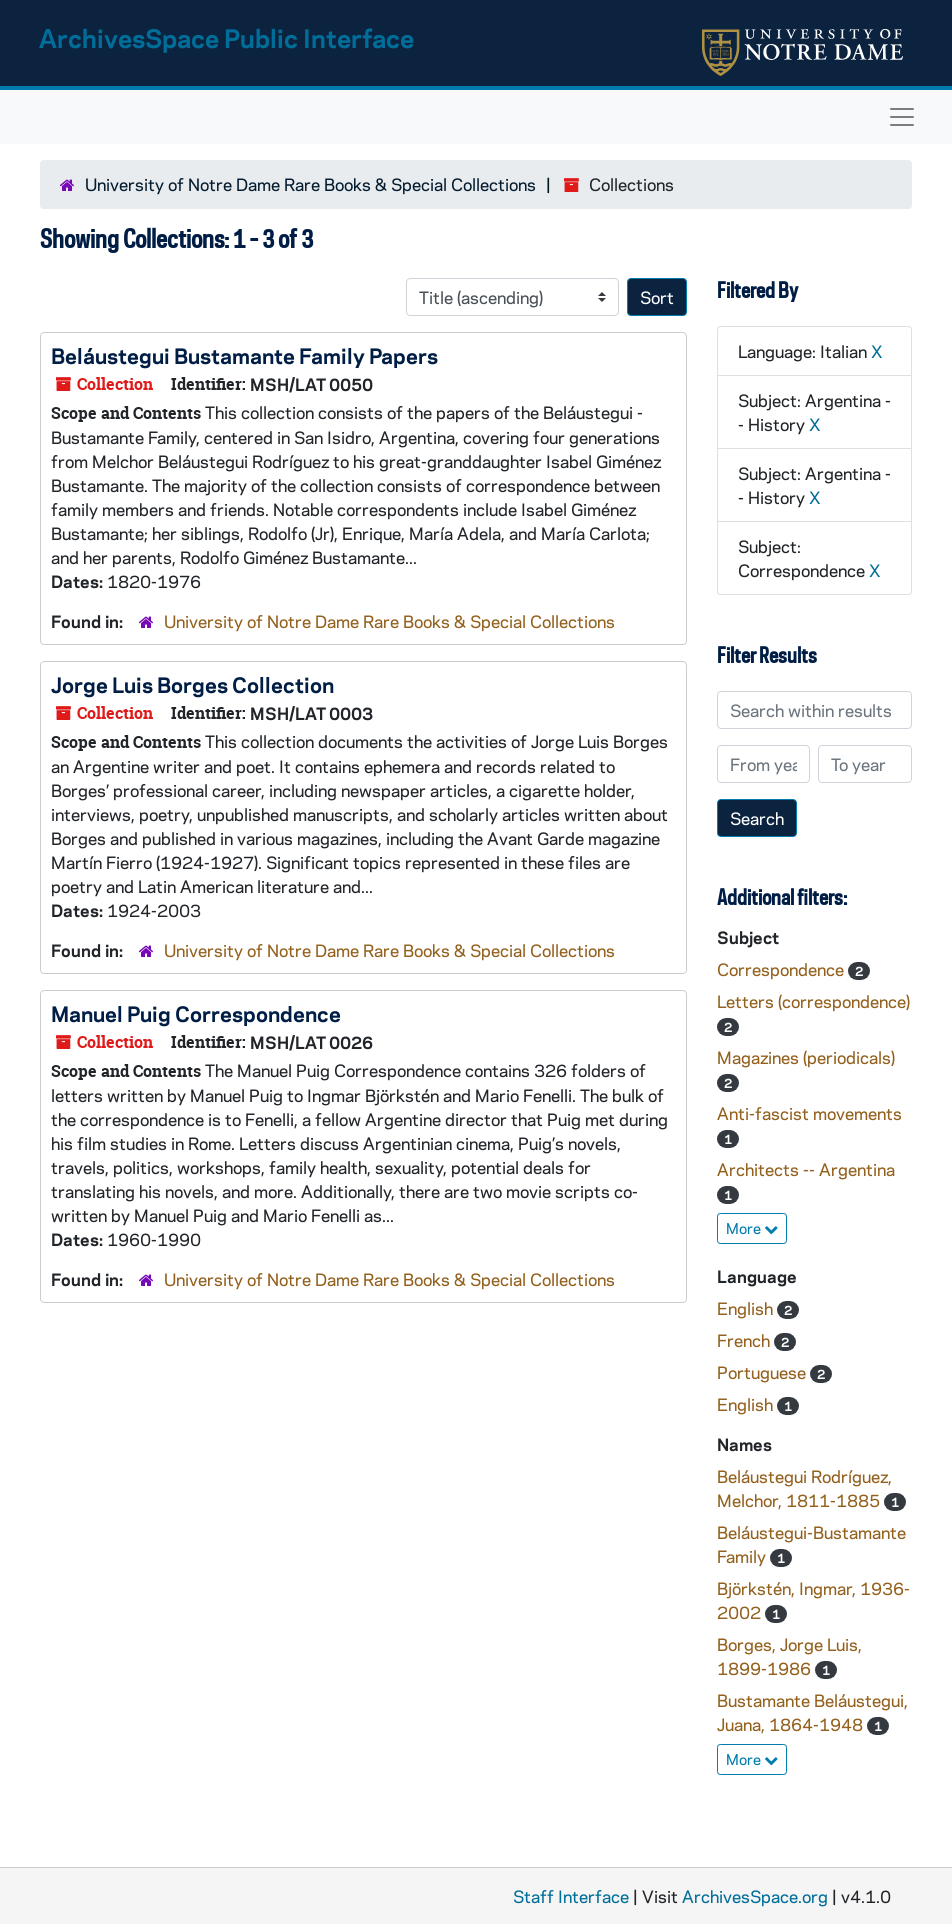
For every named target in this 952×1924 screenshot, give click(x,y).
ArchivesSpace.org (755, 1896)
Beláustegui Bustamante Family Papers (244, 355)
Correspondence (782, 969)
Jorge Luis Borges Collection (192, 684)
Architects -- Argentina (806, 1169)
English (747, 1308)
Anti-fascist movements (809, 1113)
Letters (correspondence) (813, 1001)
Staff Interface (571, 1896)
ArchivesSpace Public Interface (226, 37)
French (745, 1340)
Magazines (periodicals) (806, 1057)
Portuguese (763, 1372)
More (752, 1228)
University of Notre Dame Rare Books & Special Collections (310, 184)
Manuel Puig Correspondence (196, 1013)
